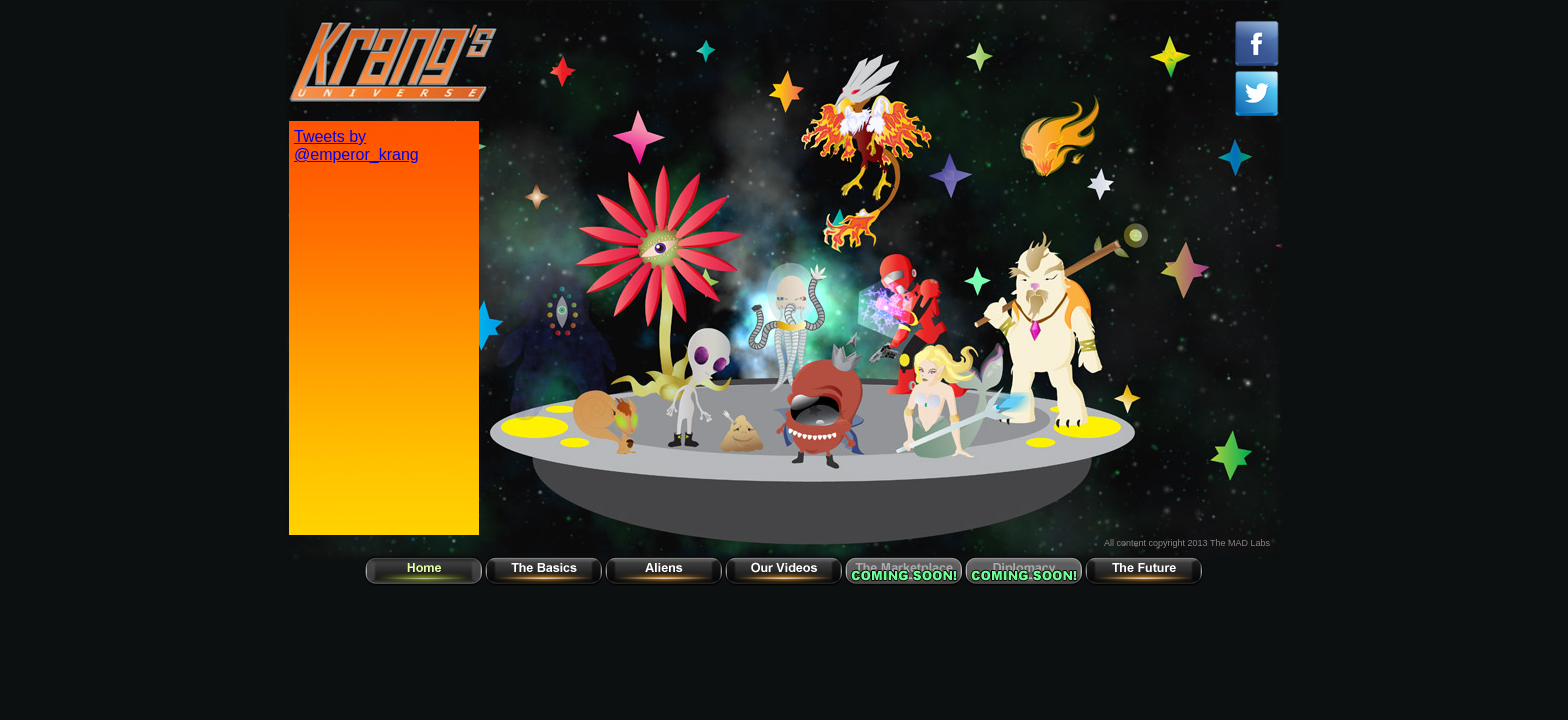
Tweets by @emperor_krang (356, 145)
